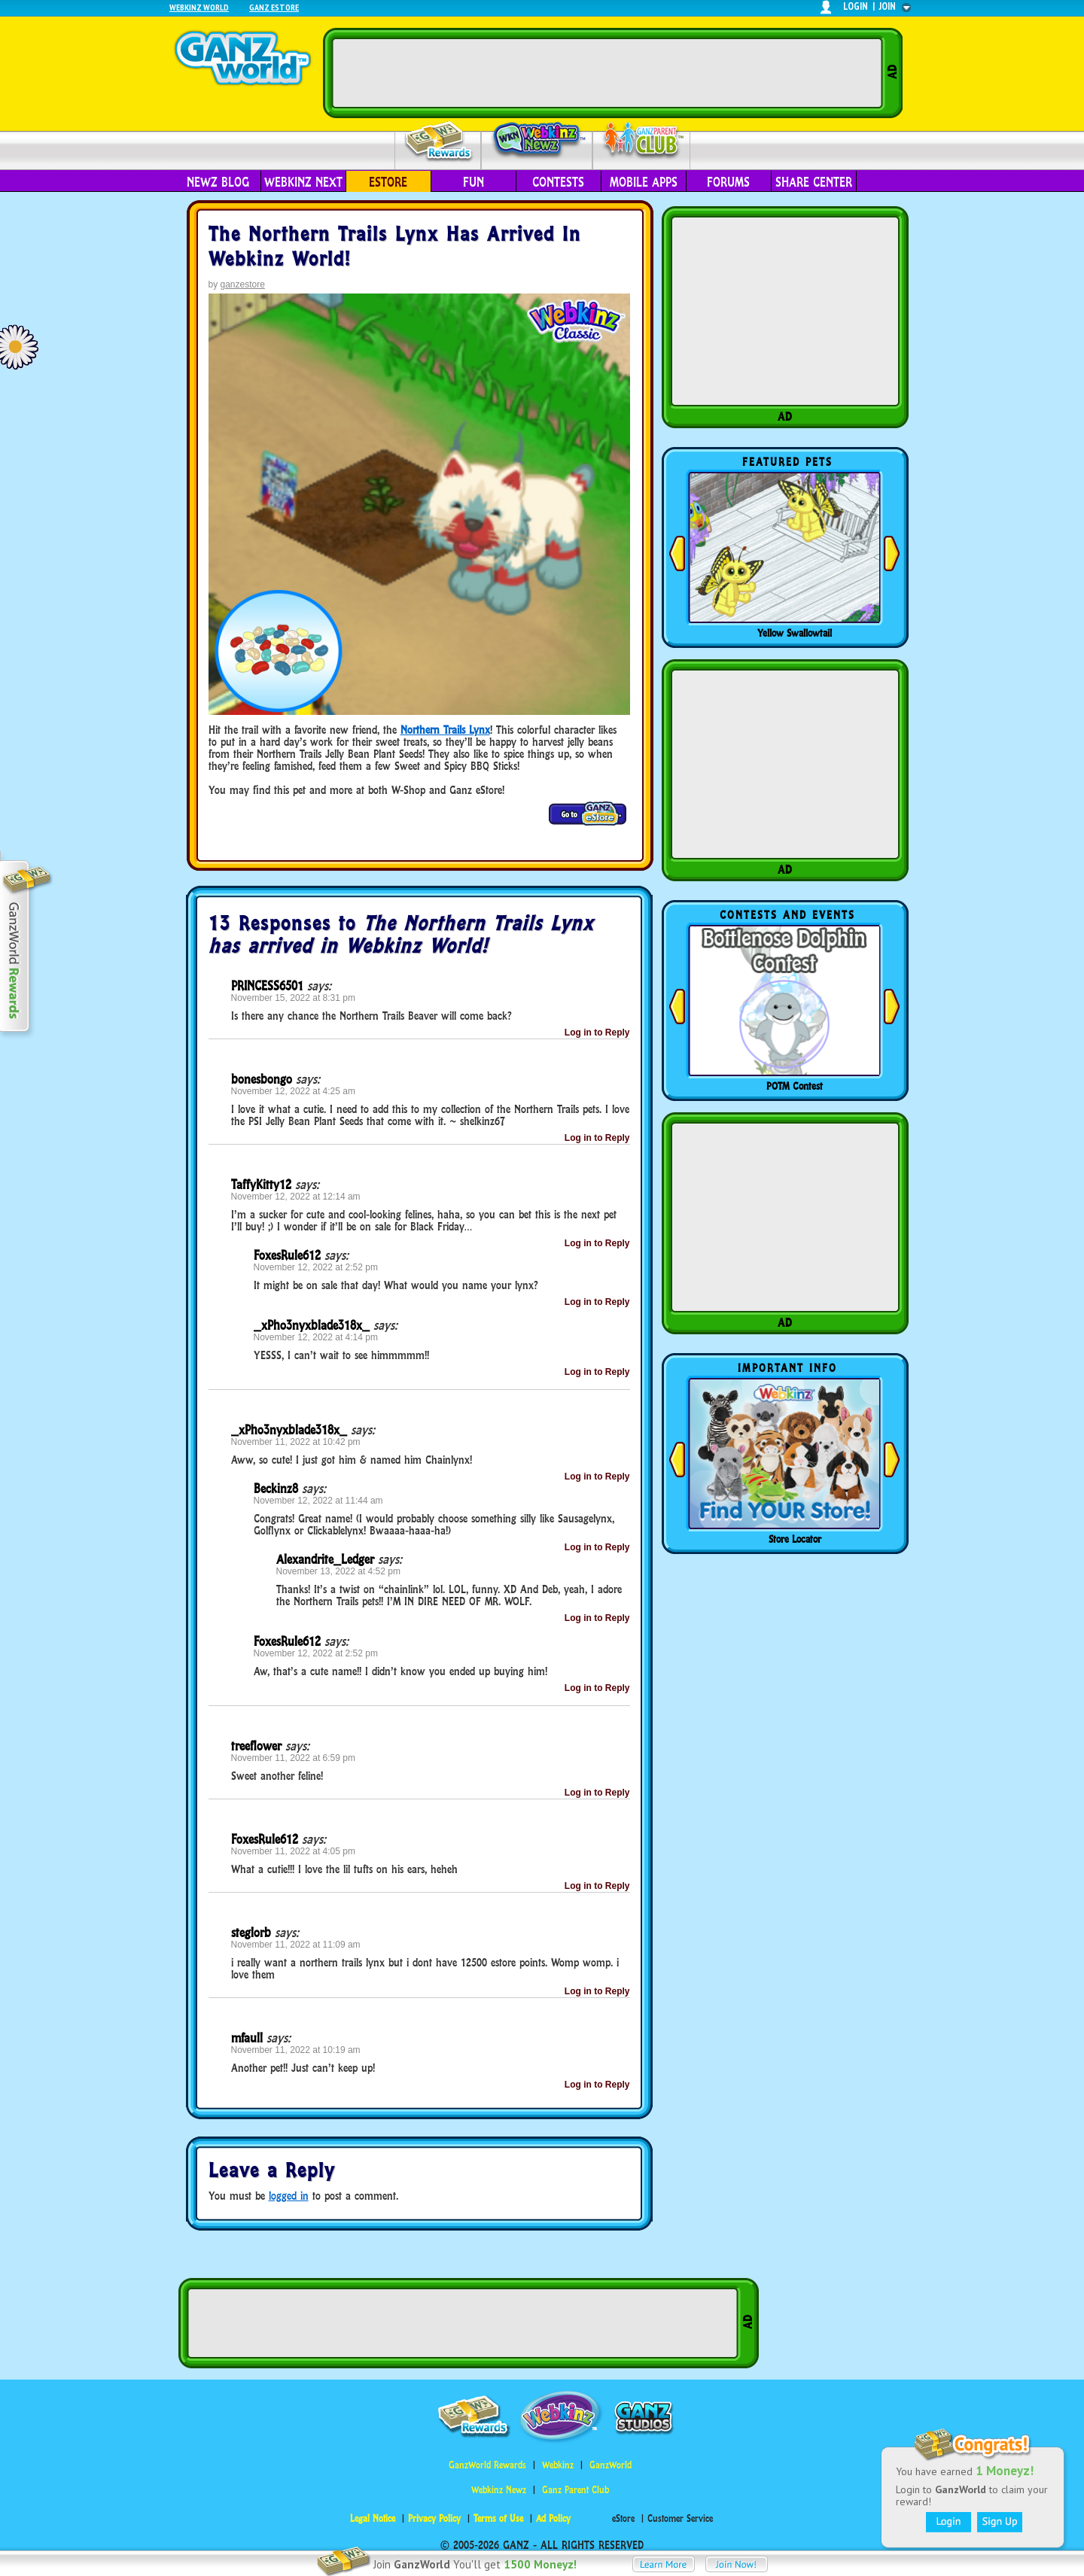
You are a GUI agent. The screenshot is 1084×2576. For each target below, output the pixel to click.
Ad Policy (553, 2518)
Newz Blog (218, 182)
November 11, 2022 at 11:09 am (296, 1944)
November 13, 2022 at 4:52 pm (338, 1571)
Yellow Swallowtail (794, 633)
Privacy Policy (434, 2518)
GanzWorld (610, 2465)
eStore (388, 182)
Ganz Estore (274, 7)
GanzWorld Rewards (487, 2465)
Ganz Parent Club (575, 2489)
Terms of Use (498, 2518)
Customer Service (680, 2518)
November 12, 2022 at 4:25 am (293, 1091)
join (887, 6)
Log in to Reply (597, 1032)
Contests (558, 182)
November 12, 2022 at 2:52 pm (316, 1267)
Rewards (439, 141)
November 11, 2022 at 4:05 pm (293, 1851)
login (855, 6)
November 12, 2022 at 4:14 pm (316, 1337)
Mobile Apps (644, 182)
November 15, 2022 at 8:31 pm (293, 998)
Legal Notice (372, 2518)
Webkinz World (199, 7)
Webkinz (558, 2465)
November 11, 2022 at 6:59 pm (293, 1758)
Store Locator (795, 1539)
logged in (289, 2195)
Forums (728, 182)
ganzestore (243, 284)
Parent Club (642, 141)
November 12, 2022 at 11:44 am (318, 1500)
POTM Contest (794, 1086)
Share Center (813, 182)
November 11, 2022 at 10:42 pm (296, 1442)
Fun (473, 182)
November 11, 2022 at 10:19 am (296, 2050)
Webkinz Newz (537, 140)
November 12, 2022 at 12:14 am (296, 1196)
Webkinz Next (303, 182)
